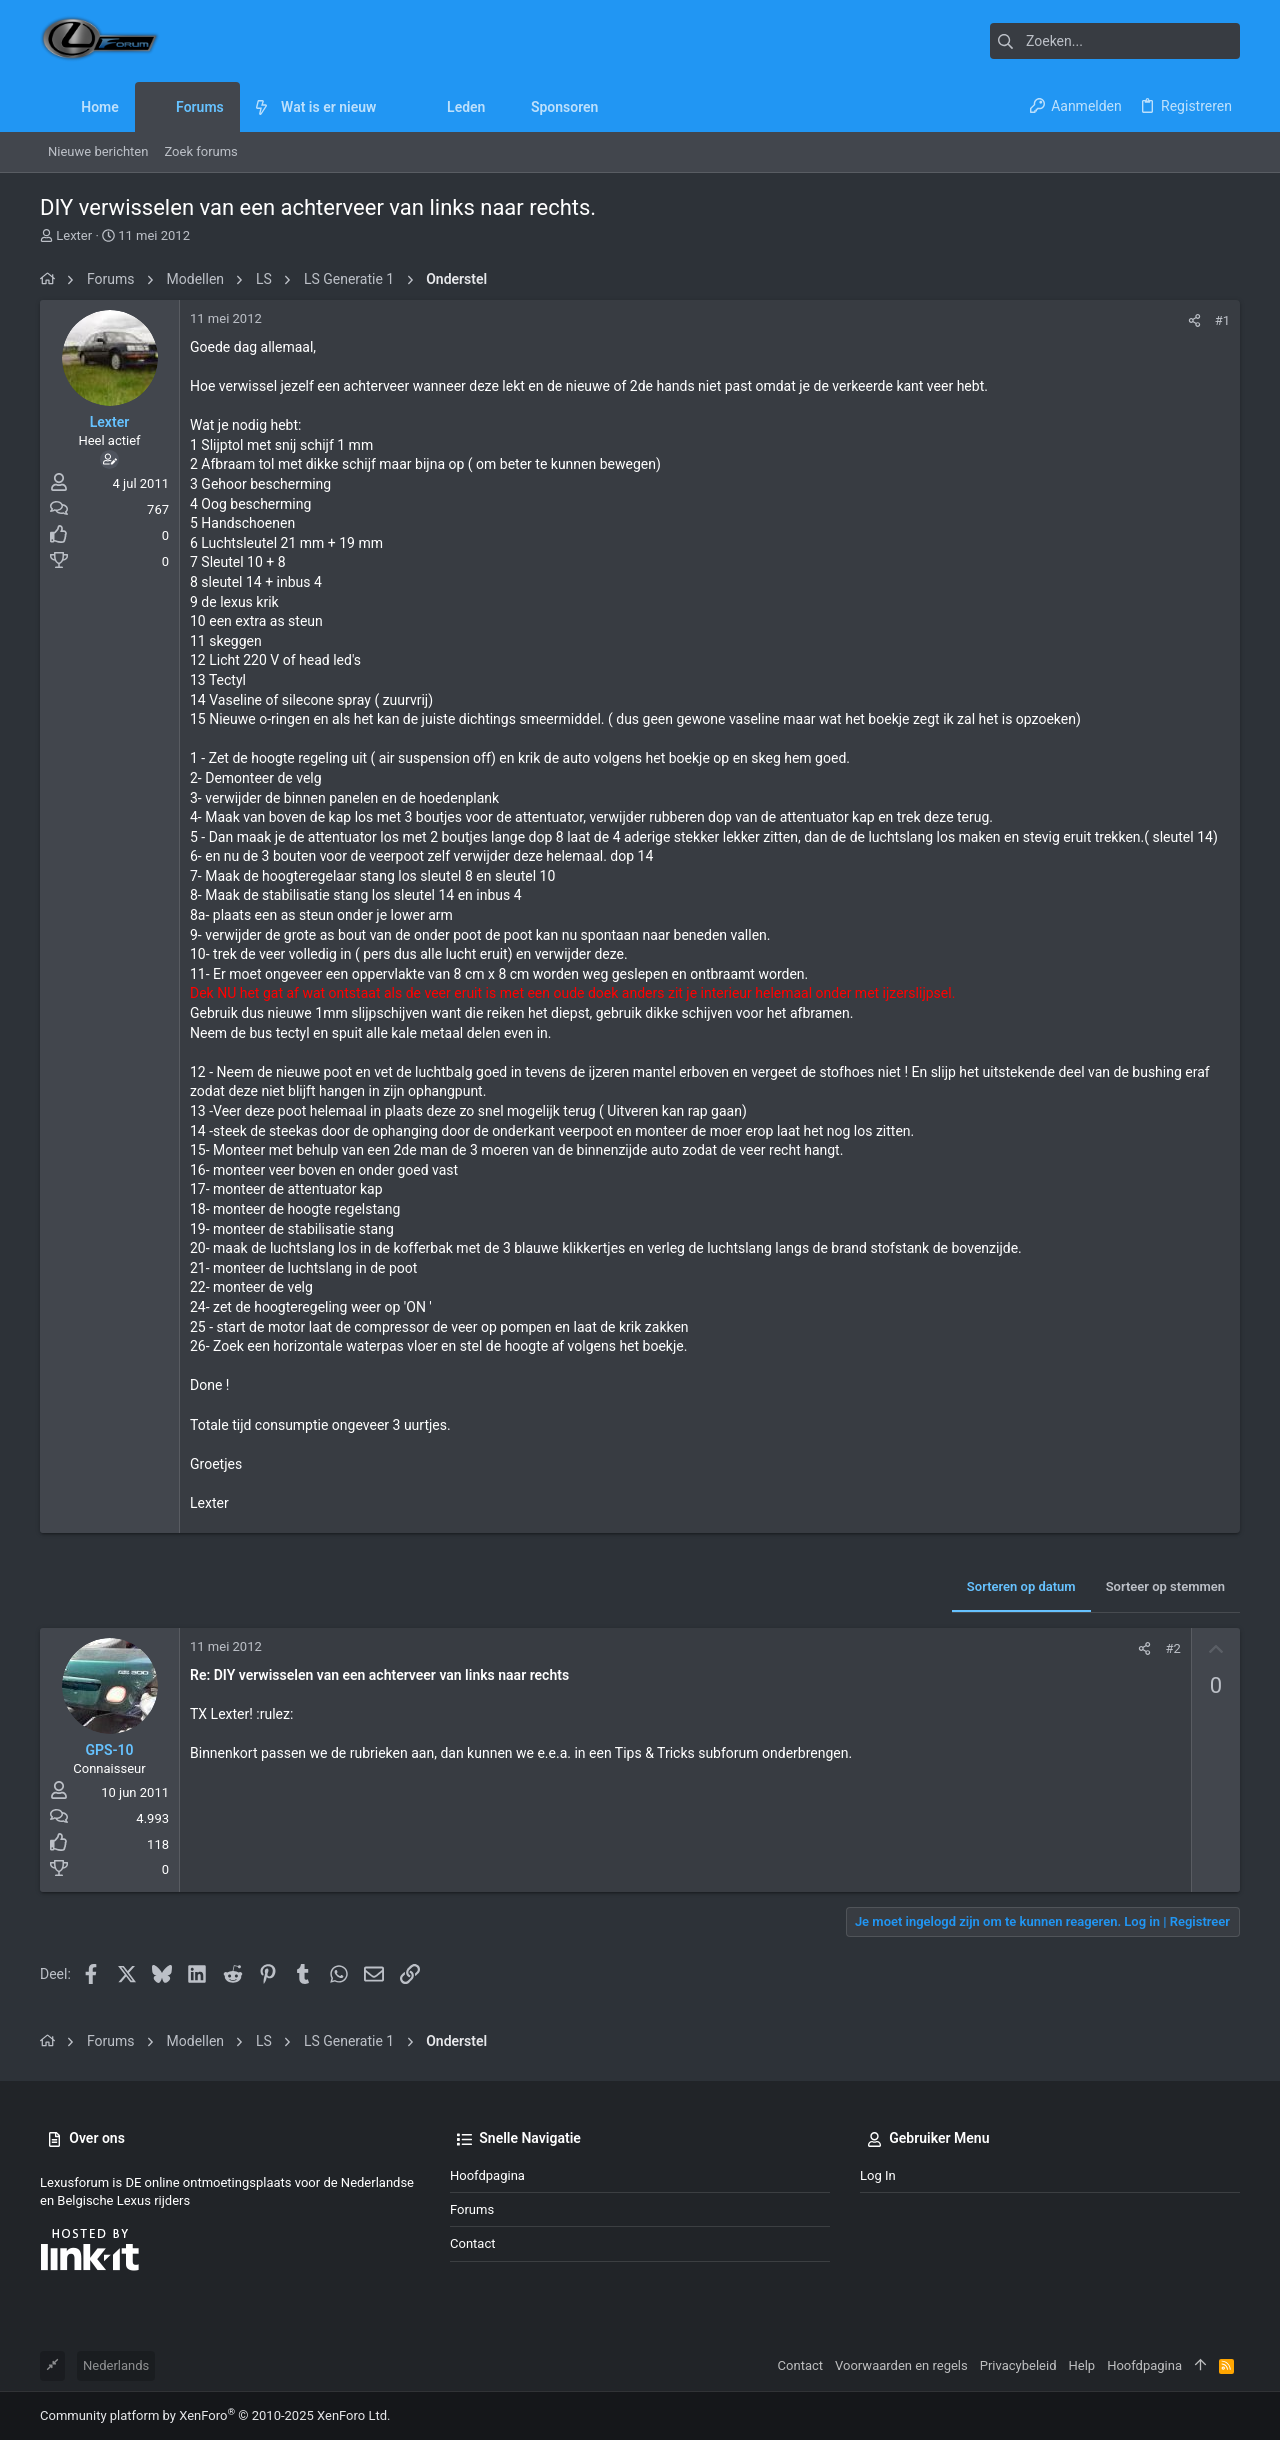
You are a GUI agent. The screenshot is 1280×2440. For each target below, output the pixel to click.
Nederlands (116, 2365)
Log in (878, 2175)
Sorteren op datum (1021, 1586)
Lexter (74, 235)
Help (1082, 2365)
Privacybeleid (1018, 2365)
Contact (472, 2243)
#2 (1172, 1648)
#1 (1222, 320)
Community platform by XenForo (215, 2415)
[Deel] (1194, 320)
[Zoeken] (1115, 41)
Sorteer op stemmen (1165, 1586)
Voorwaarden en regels (901, 2365)
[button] (391, 107)
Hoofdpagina (487, 2175)
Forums (472, 2209)
